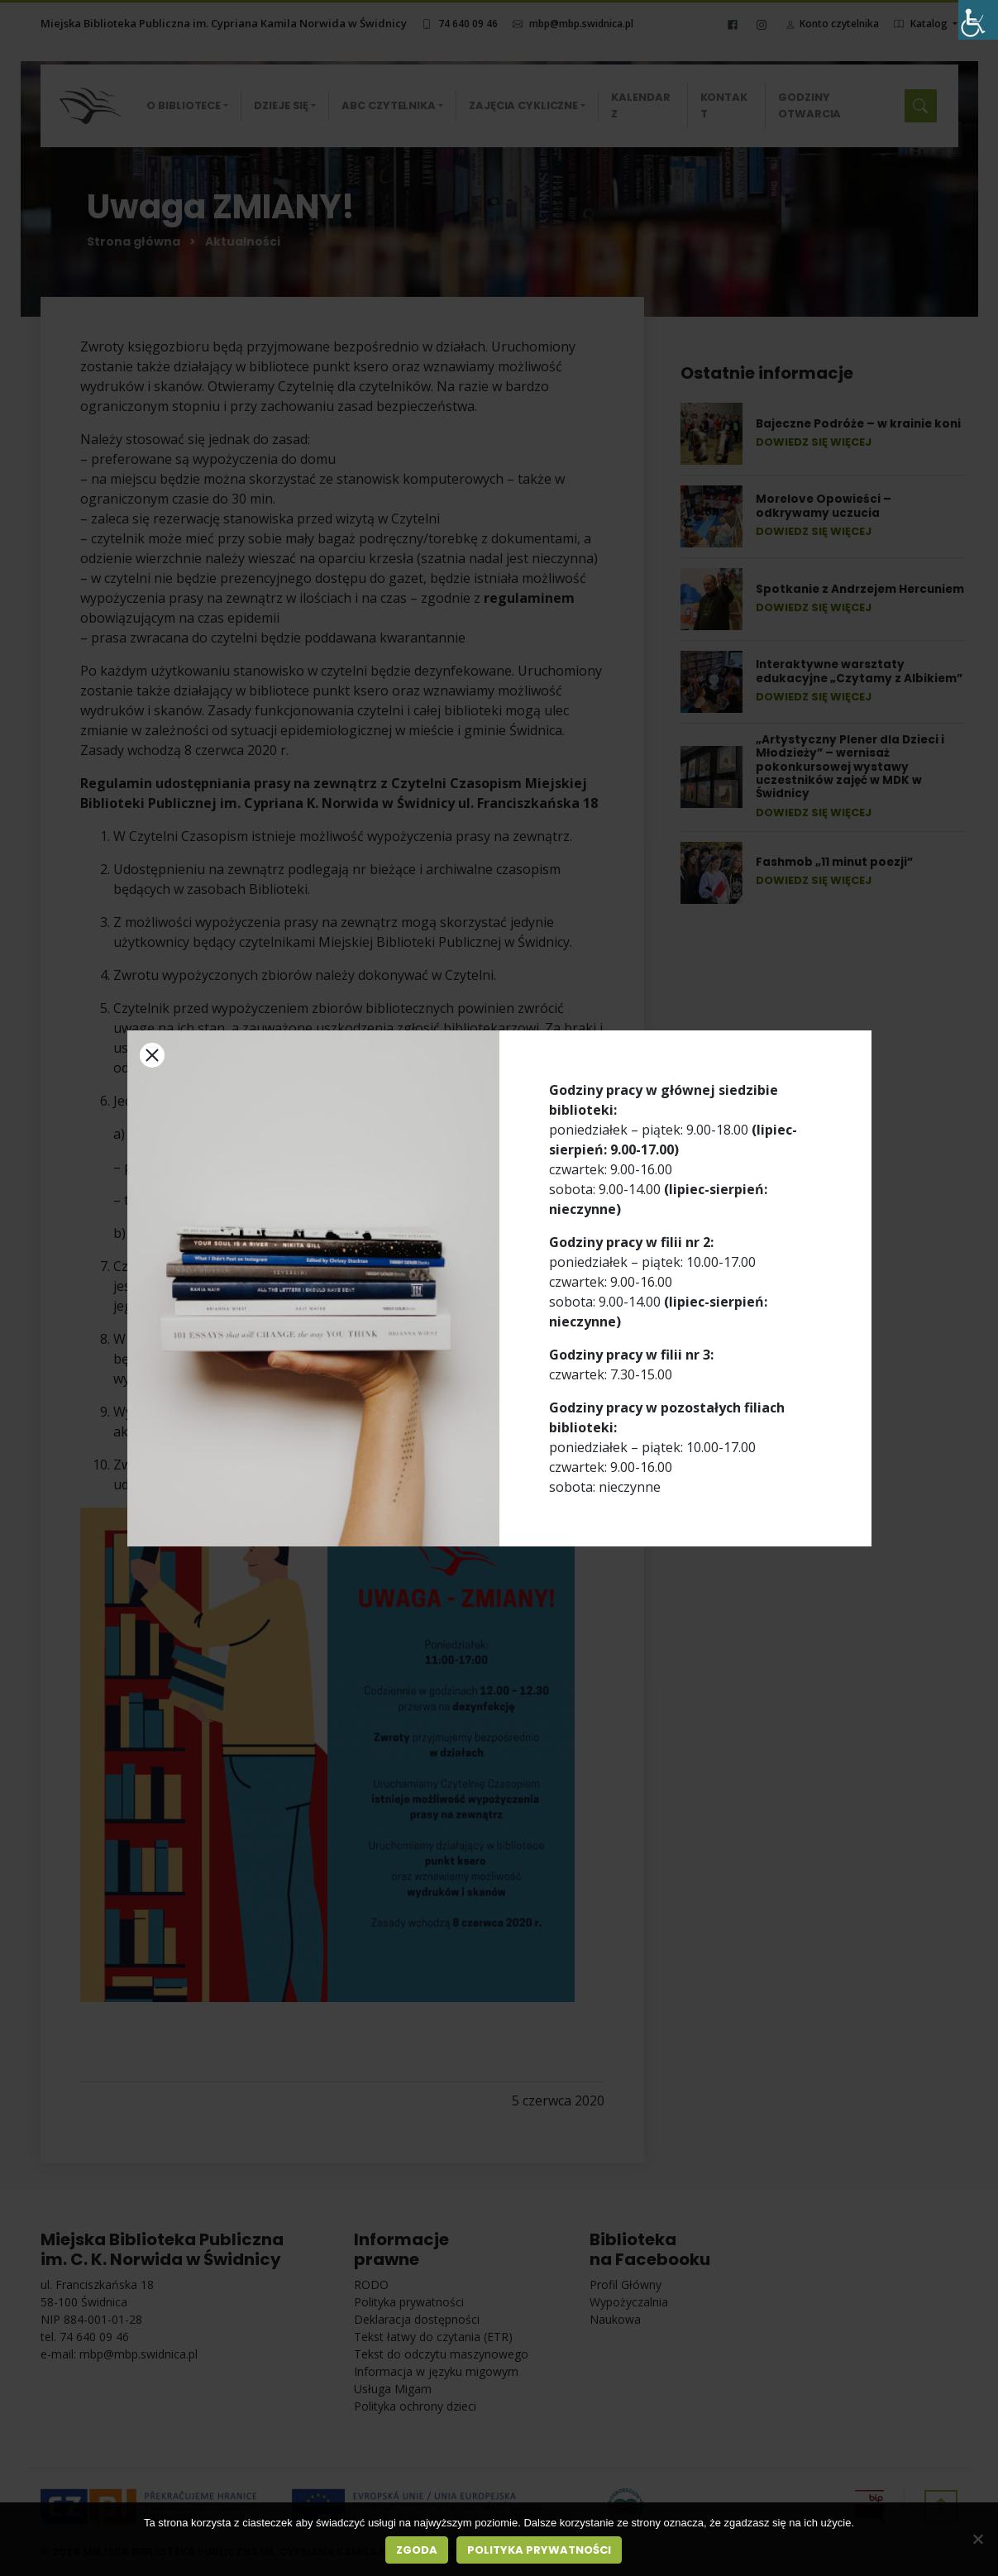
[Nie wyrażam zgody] (977, 2539)
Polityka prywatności (539, 2550)
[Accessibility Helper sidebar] (978, 20)
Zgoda (416, 2550)
